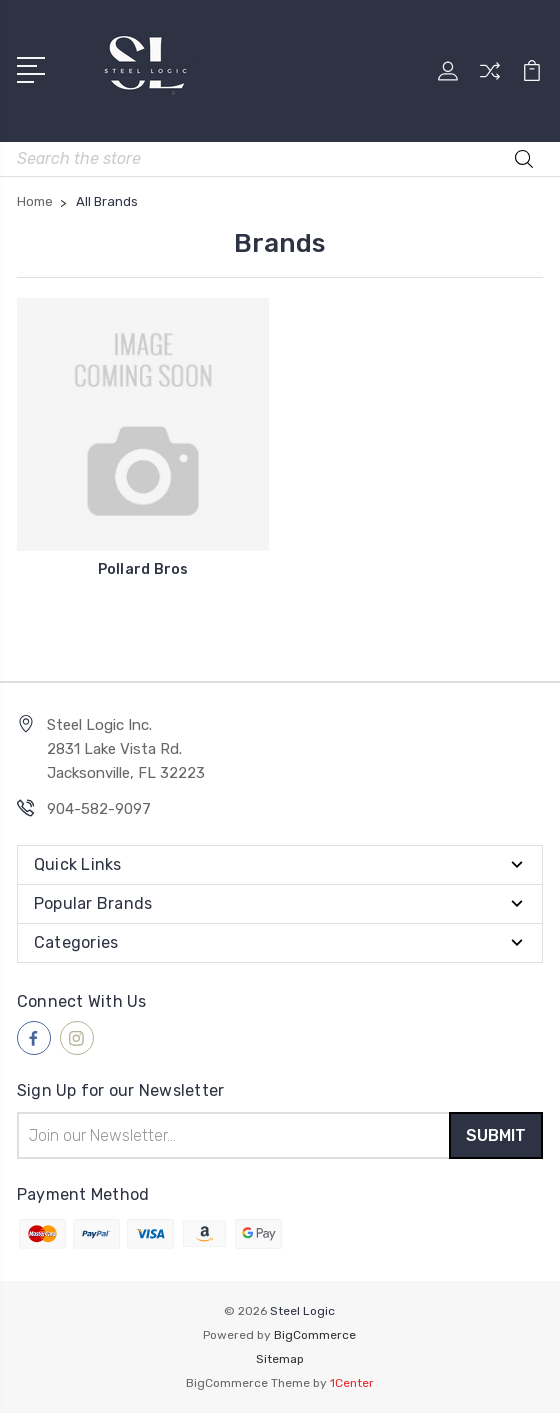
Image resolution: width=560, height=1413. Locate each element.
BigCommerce (315, 1335)
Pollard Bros (143, 569)
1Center (352, 1383)
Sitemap (280, 1359)
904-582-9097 (99, 809)
